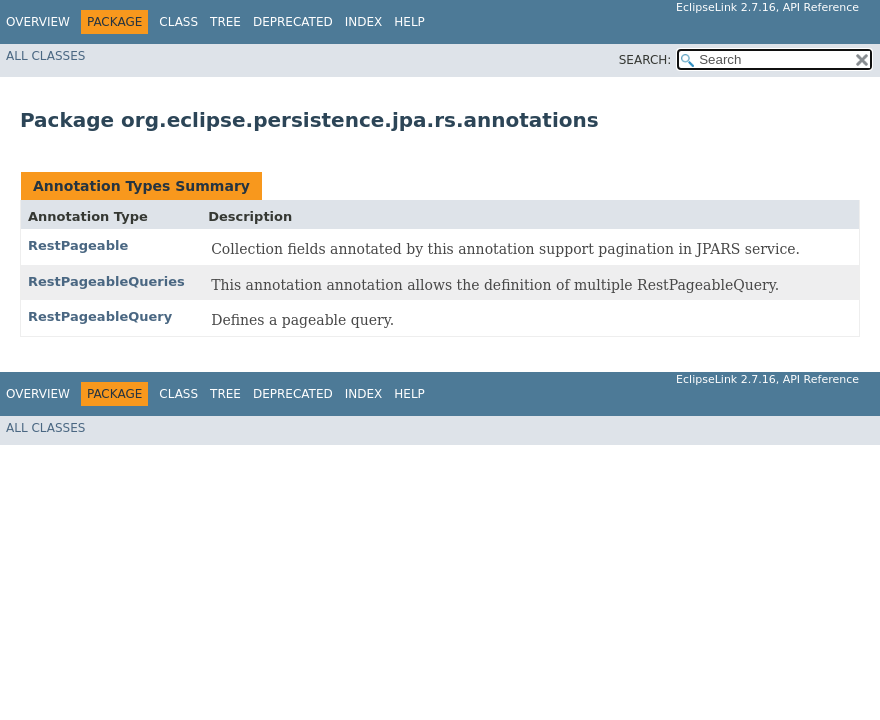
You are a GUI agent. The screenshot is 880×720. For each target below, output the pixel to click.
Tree (225, 22)
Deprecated (293, 22)
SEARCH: (645, 60)
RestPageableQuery (100, 316)
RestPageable (78, 245)
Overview (38, 22)
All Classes (45, 56)
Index (364, 22)
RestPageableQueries (106, 281)
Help (409, 22)
